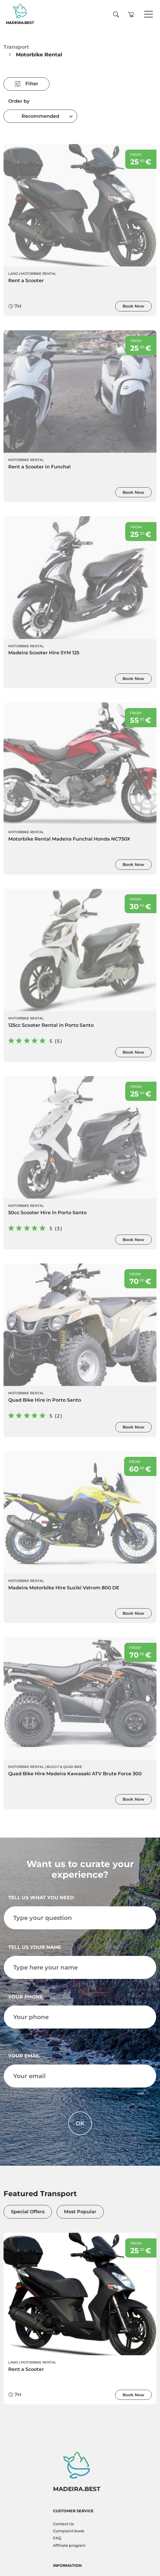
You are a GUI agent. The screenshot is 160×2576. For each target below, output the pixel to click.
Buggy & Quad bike (64, 1767)
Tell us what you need (41, 1897)
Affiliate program (69, 2545)
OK (80, 2123)
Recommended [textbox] (40, 116)
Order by (18, 101)
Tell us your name (34, 1947)
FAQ (57, 2538)
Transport (16, 47)
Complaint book (68, 2531)
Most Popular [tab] (80, 2211)
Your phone (25, 1997)
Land (13, 274)
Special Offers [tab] (27, 2211)
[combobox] (40, 116)
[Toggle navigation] (148, 14)
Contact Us (63, 2524)
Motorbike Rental (38, 274)
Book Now (133, 306)
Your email (24, 2056)
